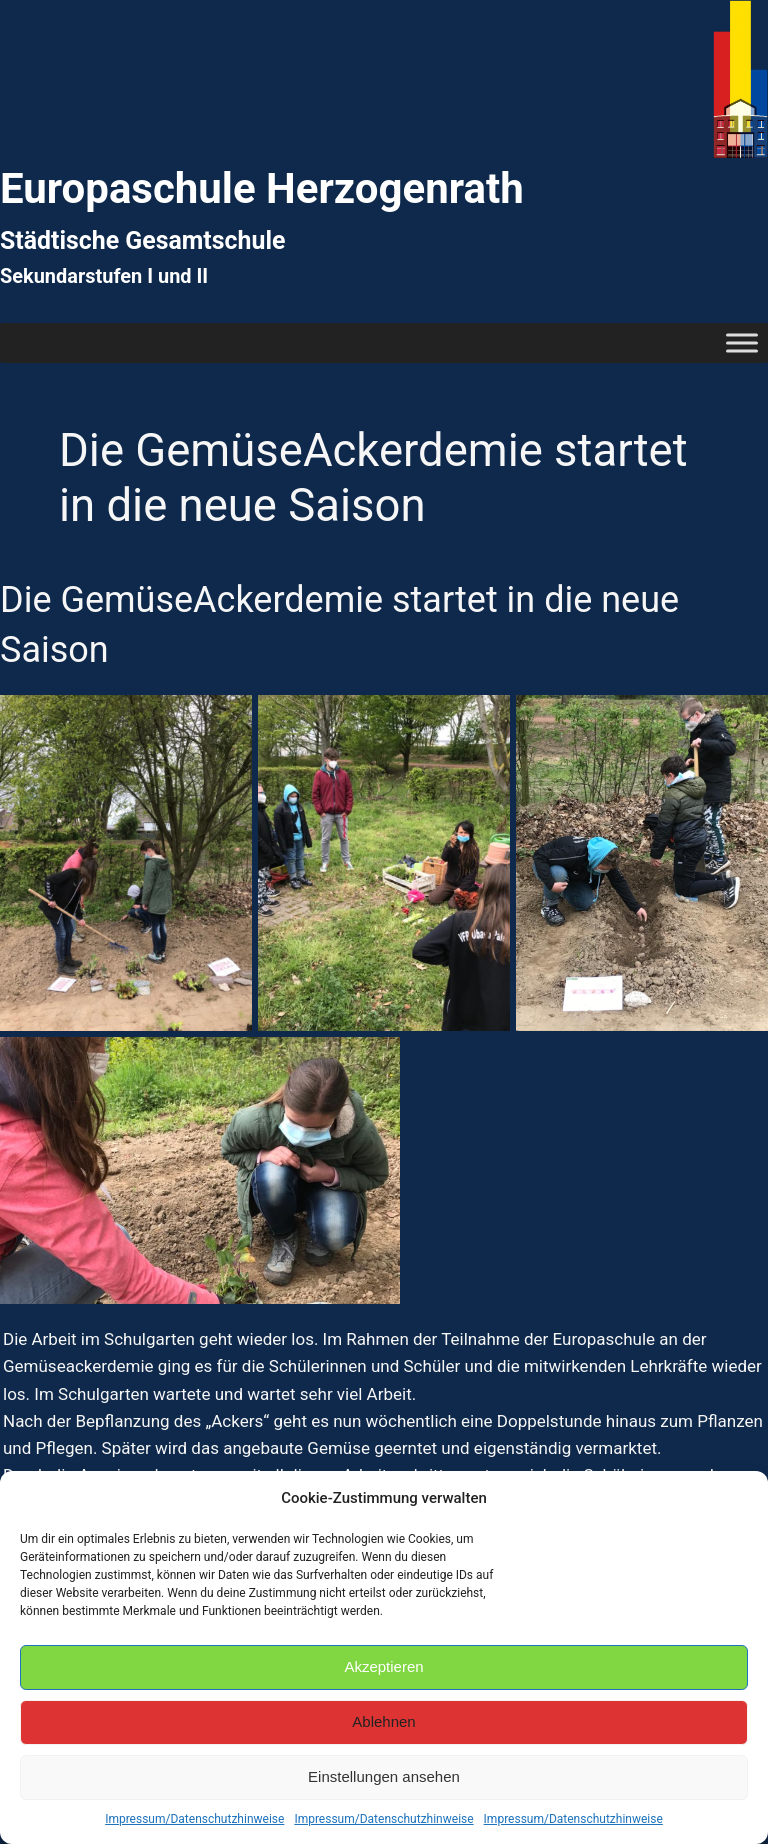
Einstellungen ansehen (384, 1776)
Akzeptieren (383, 1666)
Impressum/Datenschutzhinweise (194, 1819)
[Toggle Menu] (742, 342)
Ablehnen (383, 1721)
